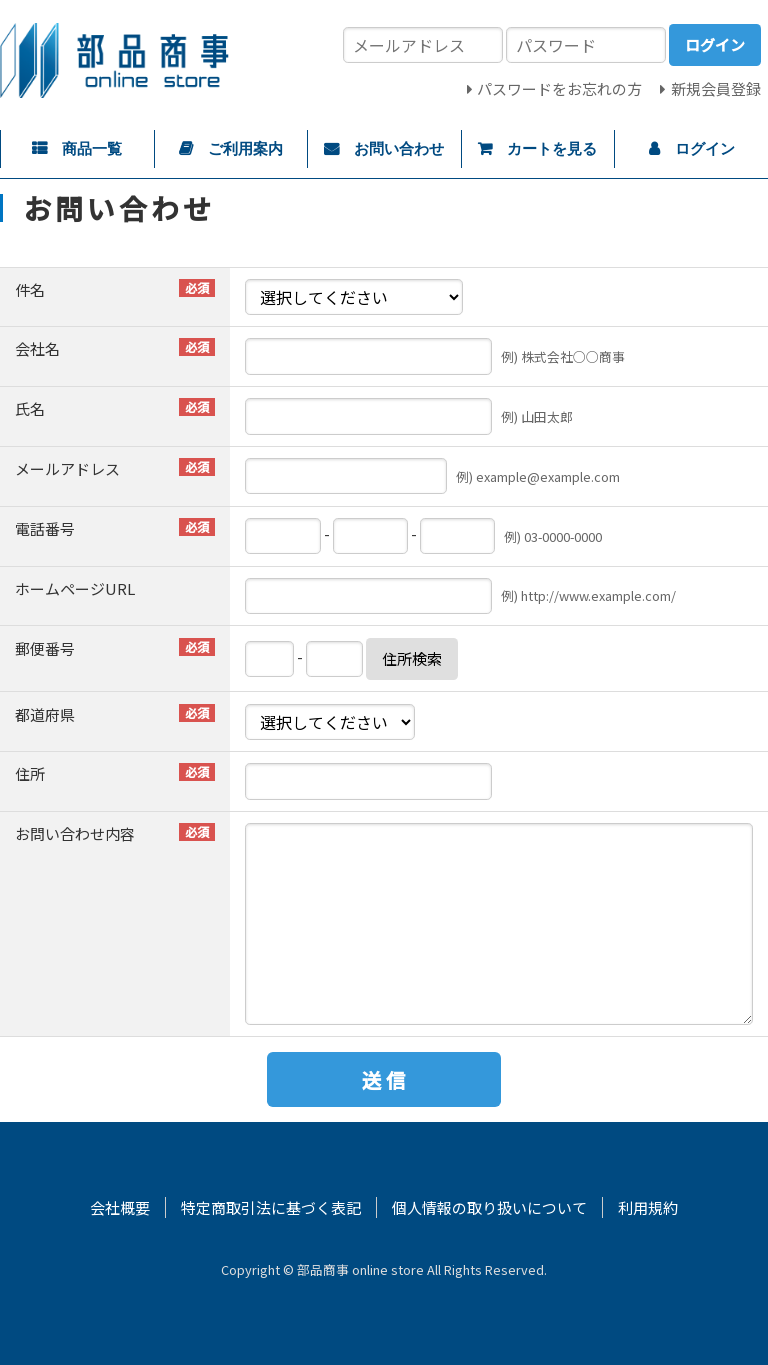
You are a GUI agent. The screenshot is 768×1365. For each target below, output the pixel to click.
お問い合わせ (399, 148)
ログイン (705, 148)
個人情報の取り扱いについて (489, 1207)
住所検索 (412, 658)
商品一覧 (92, 148)
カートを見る (552, 148)
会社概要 (120, 1207)
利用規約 (648, 1207)
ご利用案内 (245, 148)
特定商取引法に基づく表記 (271, 1207)
